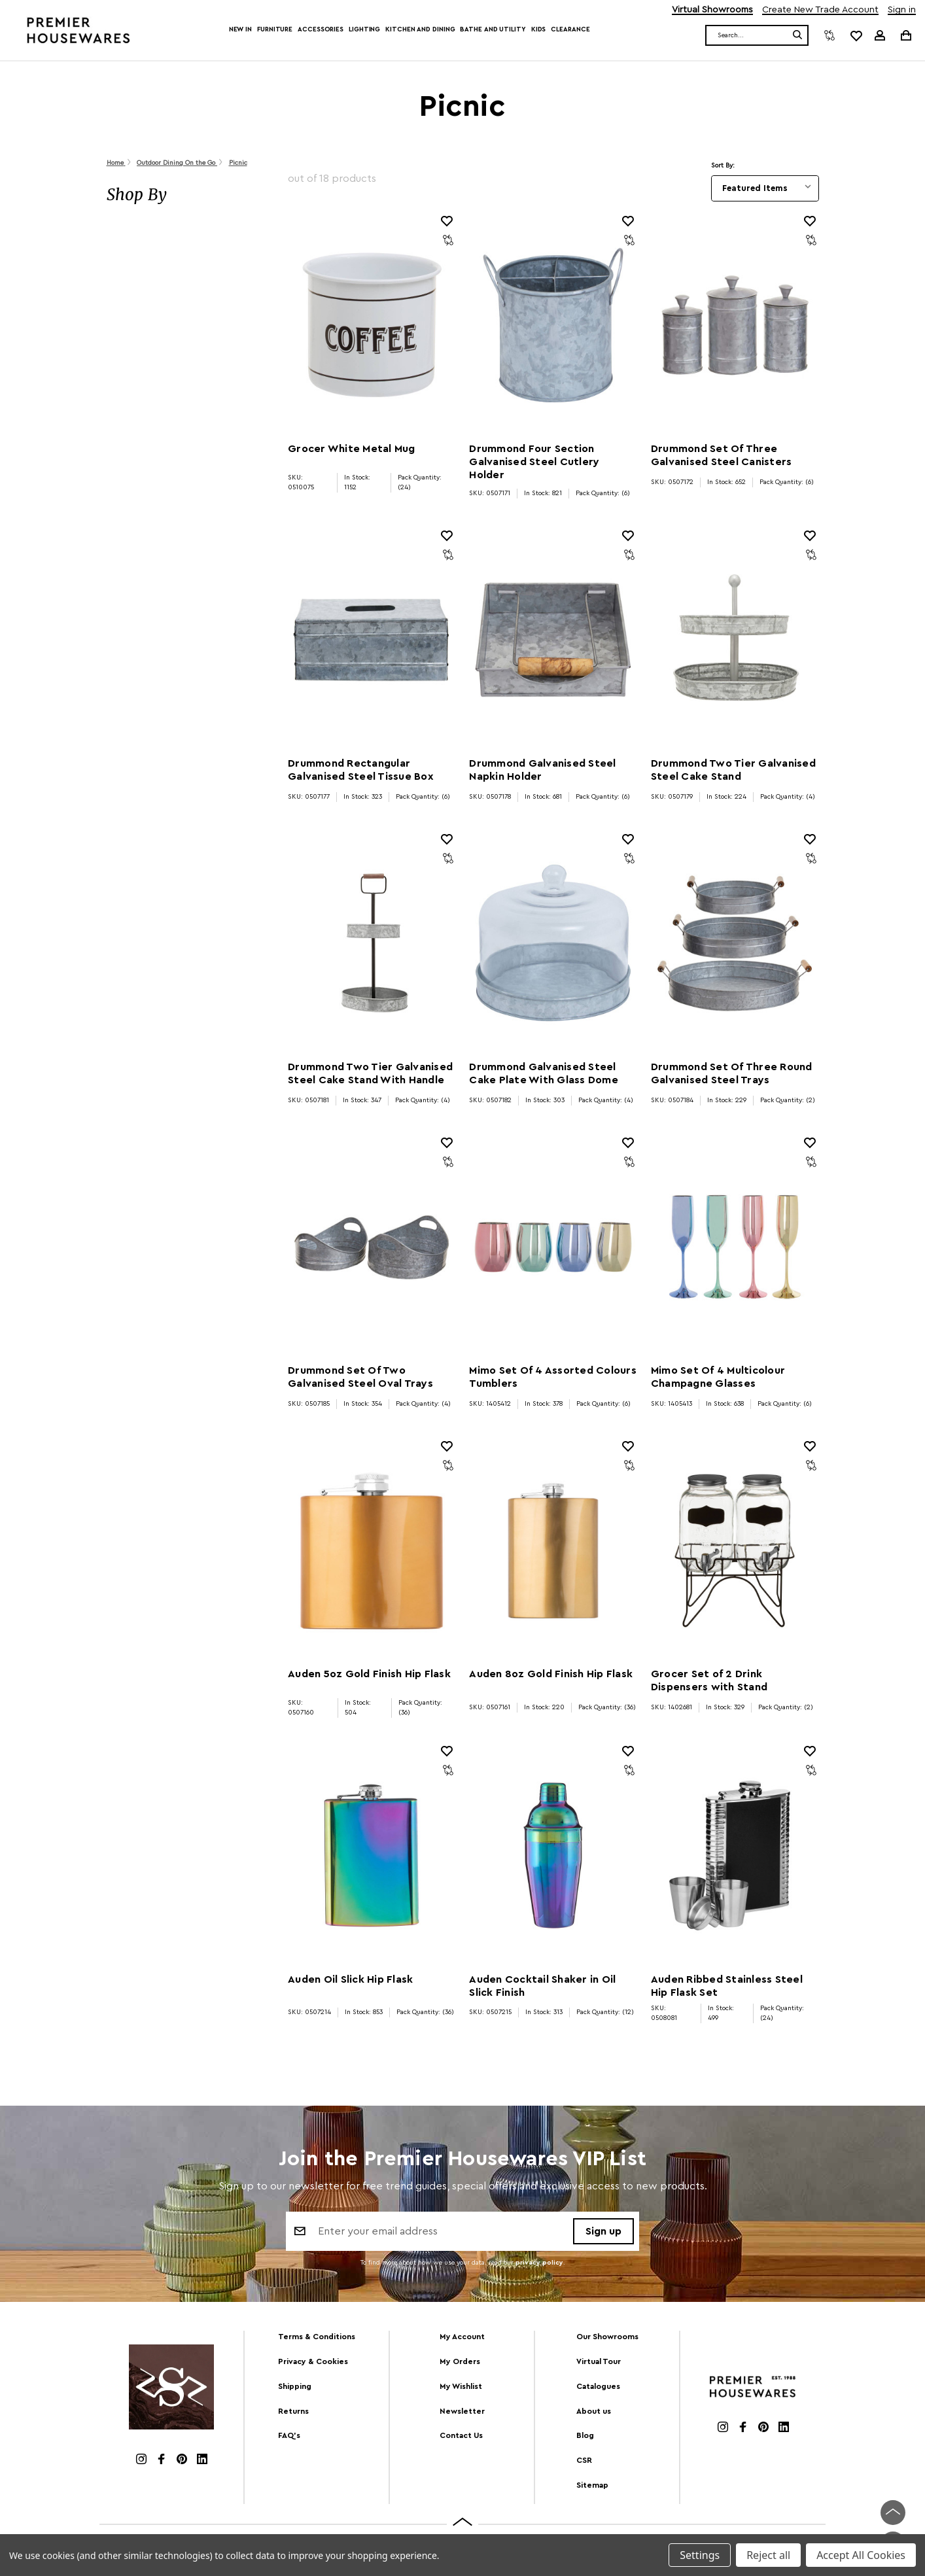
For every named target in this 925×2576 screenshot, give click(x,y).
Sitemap (592, 2485)
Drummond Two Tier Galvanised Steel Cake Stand (733, 770)
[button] (184, 195)
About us (593, 2411)
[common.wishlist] (855, 35)
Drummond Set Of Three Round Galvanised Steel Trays (731, 1073)
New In (240, 29)
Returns (293, 2411)
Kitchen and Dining (420, 29)
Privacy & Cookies (313, 2361)
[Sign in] (880, 35)
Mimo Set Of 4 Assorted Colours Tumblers (553, 1377)
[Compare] (829, 35)
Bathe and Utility (492, 29)
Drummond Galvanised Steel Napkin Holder (542, 770)
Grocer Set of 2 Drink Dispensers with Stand (709, 1680)
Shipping (294, 2386)
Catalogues (598, 2386)
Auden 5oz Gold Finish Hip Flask (369, 1674)
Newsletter (462, 2411)
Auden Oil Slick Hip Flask (350, 1979)
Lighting (364, 29)
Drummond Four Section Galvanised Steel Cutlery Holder (534, 462)
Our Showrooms (607, 2337)
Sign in (902, 10)
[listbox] (765, 188)
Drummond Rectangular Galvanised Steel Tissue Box (361, 770)
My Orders (460, 2361)
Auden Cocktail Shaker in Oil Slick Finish (542, 1986)
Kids (538, 29)
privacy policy (539, 2264)
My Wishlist (461, 2386)
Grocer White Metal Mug (351, 449)
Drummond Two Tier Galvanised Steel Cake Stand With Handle (370, 1073)
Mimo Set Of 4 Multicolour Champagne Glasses (718, 1377)
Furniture (274, 29)
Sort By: (723, 165)
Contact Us (461, 2435)
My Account (462, 2337)
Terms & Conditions (316, 2337)
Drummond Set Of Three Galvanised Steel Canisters (721, 455)
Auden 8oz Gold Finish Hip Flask (551, 1674)
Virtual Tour (598, 2361)
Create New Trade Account (820, 10)
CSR (584, 2460)
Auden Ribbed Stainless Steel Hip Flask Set (727, 1986)
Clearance (570, 29)
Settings (700, 2555)
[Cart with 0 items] (905, 35)
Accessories (320, 29)
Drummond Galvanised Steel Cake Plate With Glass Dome (543, 1073)
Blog (585, 2435)
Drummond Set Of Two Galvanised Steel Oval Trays (360, 1377)
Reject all (768, 2555)
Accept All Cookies (860, 2555)
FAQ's (289, 2435)
